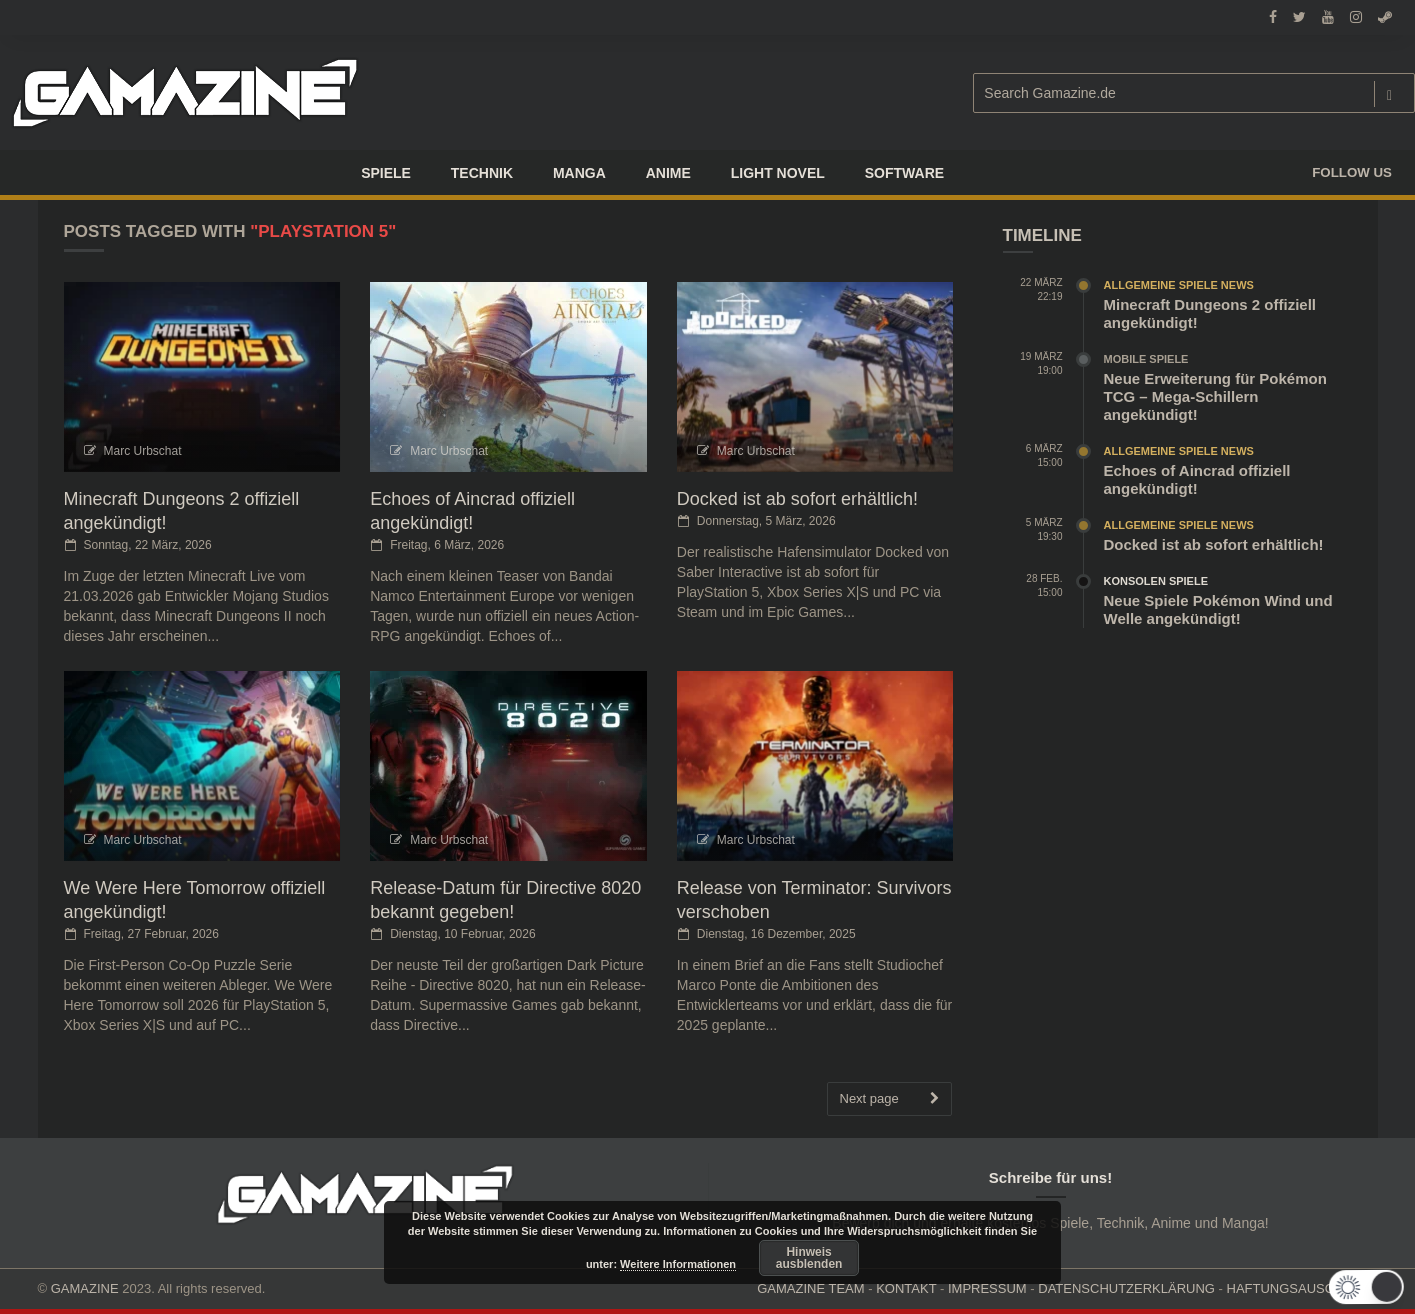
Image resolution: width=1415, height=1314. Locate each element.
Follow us (1352, 172)
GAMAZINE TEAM (810, 1288)
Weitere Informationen (678, 1264)
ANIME (668, 173)
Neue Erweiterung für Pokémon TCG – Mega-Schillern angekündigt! (1215, 396)
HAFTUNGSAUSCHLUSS (1302, 1288)
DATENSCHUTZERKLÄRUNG (1126, 1288)
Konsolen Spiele (1156, 581)
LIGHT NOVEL (778, 173)
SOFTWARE (904, 173)
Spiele (386, 173)
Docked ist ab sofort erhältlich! (797, 499)
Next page (889, 1099)
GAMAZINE (85, 1288)
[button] (1362, 1287)
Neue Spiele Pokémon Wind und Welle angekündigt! (1218, 609)
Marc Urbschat (143, 451)
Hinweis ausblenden (809, 1258)
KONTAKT (906, 1288)
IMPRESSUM (987, 1288)
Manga (579, 173)
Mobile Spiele (1146, 359)
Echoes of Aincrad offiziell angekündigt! (1197, 479)
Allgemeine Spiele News (1179, 285)
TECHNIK (482, 173)
